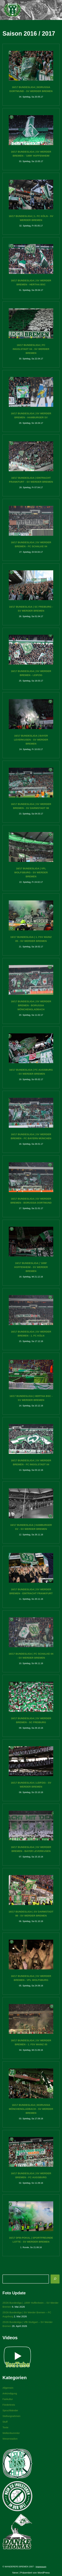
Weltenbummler (11, 2433)
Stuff (5, 2421)
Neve (15, 2572)
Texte (5, 2427)
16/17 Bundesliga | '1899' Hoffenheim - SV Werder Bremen (31, 1267)
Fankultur (7, 2399)
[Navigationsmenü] (56, 10)
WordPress (44, 2572)
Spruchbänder (10, 2410)
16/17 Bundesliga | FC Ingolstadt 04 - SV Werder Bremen (31, 349)
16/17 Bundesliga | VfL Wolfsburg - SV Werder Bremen (31, 872)
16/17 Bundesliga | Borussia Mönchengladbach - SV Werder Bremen (31, 2108)
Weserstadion (10, 2438)
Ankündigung (9, 2393)
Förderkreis (8, 2404)
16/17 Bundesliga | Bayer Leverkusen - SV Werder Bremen (31, 739)
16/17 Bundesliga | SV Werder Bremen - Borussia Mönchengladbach (31, 1005)
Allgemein (7, 2387)
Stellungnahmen (11, 2416)
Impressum (41, 2566)
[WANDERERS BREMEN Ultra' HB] (12, 10)
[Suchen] (55, 2279)
